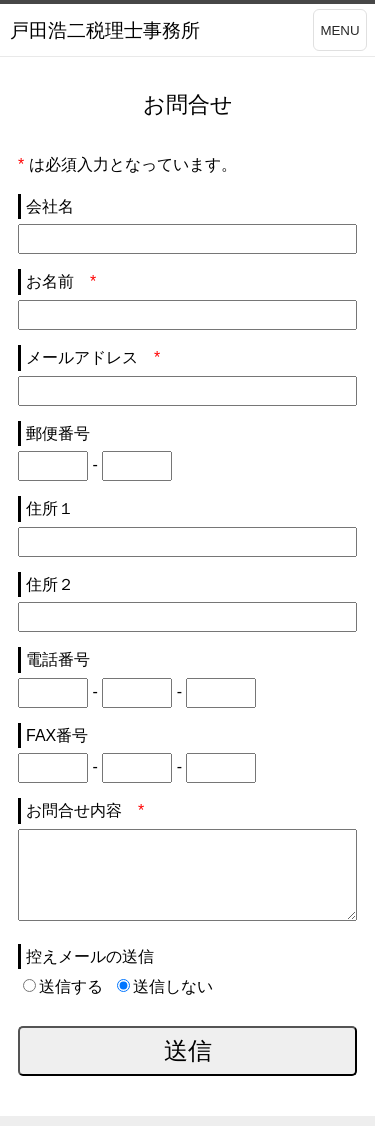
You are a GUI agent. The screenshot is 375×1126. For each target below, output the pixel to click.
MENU (339, 30)
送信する (63, 986)
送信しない (165, 986)
